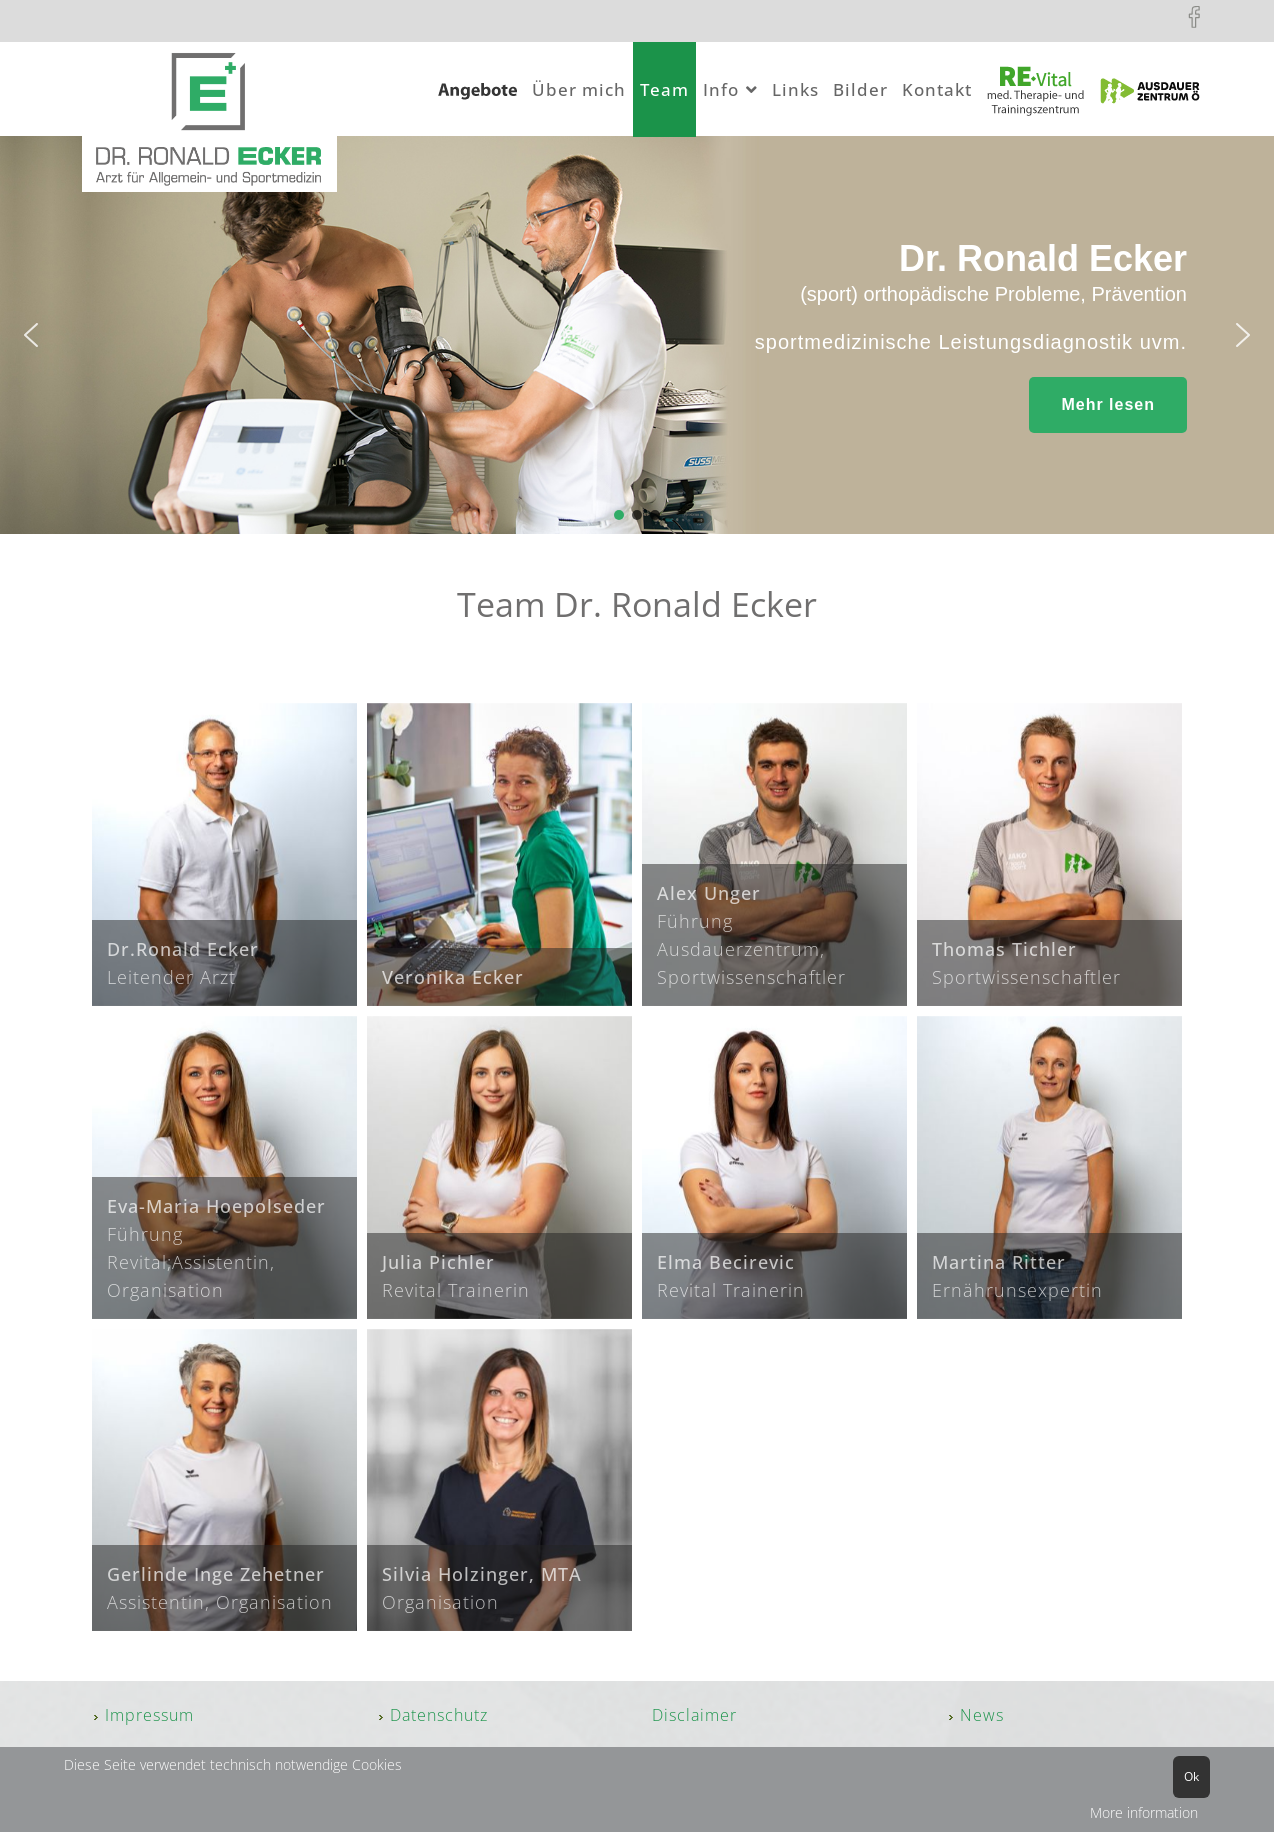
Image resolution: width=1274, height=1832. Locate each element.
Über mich (579, 89)
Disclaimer (694, 1715)
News (982, 1715)
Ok (1191, 1776)
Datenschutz (439, 1715)
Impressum (149, 1715)
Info (721, 89)
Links (795, 89)
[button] (31, 335)
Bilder (860, 89)
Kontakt (937, 89)
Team (664, 89)
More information (1144, 1812)
